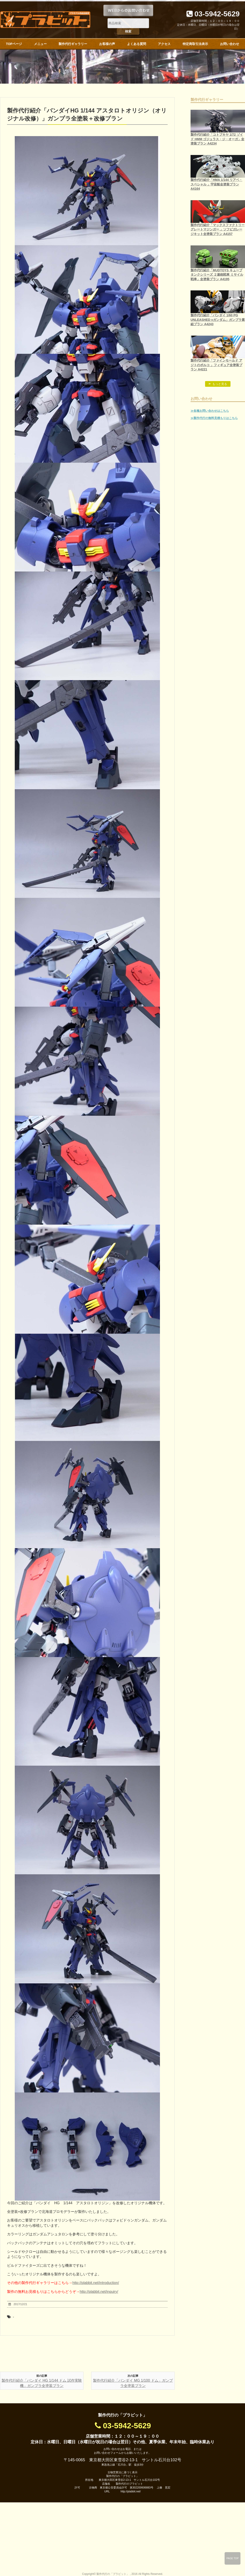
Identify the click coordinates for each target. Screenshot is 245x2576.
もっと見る (219, 384)
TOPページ (14, 44)
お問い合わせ (229, 44)
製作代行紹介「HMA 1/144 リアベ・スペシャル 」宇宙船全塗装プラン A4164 (216, 184)
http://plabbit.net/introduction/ (95, 2283)
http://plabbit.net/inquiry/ (99, 2292)
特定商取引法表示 (195, 44)
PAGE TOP (232, 2558)
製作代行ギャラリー (73, 44)
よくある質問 (136, 44)
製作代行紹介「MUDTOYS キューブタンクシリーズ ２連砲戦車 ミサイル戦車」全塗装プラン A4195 (217, 274)
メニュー (40, 44)
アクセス (164, 44)
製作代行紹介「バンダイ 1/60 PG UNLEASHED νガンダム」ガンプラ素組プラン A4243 (218, 319)
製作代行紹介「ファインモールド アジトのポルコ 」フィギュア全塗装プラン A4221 (216, 365)
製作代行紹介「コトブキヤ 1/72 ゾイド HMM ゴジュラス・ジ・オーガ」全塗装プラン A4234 (217, 139)
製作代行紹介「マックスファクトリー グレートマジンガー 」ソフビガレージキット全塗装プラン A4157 (218, 229)
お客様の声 (107, 44)
